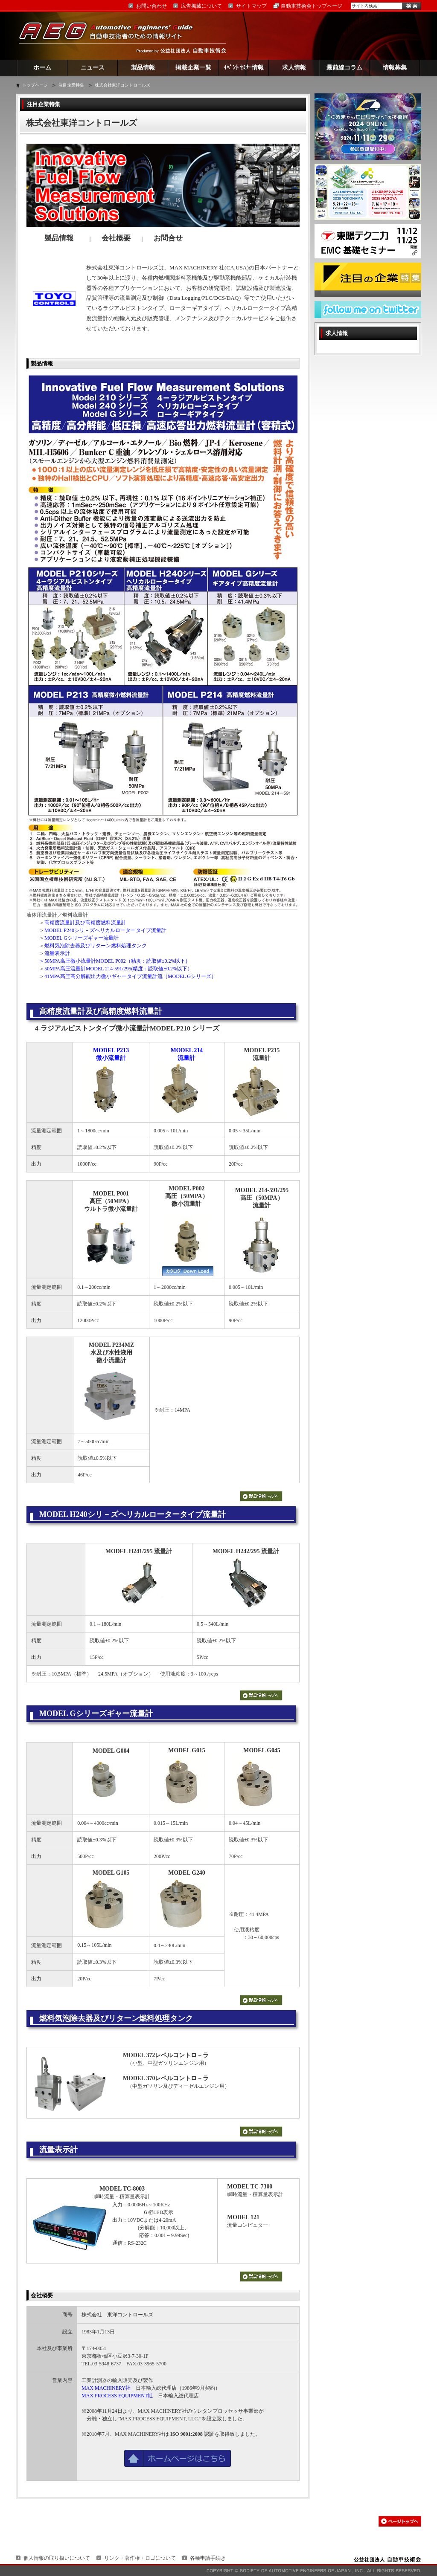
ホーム (42, 67)
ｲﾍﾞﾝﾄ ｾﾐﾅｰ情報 (244, 67)
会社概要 (42, 2295)
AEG (111, 35)
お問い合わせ (151, 6)
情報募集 (395, 67)
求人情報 (294, 67)
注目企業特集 (71, 85)
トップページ (35, 85)
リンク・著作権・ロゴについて (140, 2558)
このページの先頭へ (400, 2521)
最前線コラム (344, 67)
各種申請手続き (208, 2558)
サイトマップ (251, 6)
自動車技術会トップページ (311, 6)
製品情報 (143, 67)
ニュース (93, 67)
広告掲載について (201, 6)
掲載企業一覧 (193, 67)
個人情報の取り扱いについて (56, 2558)
